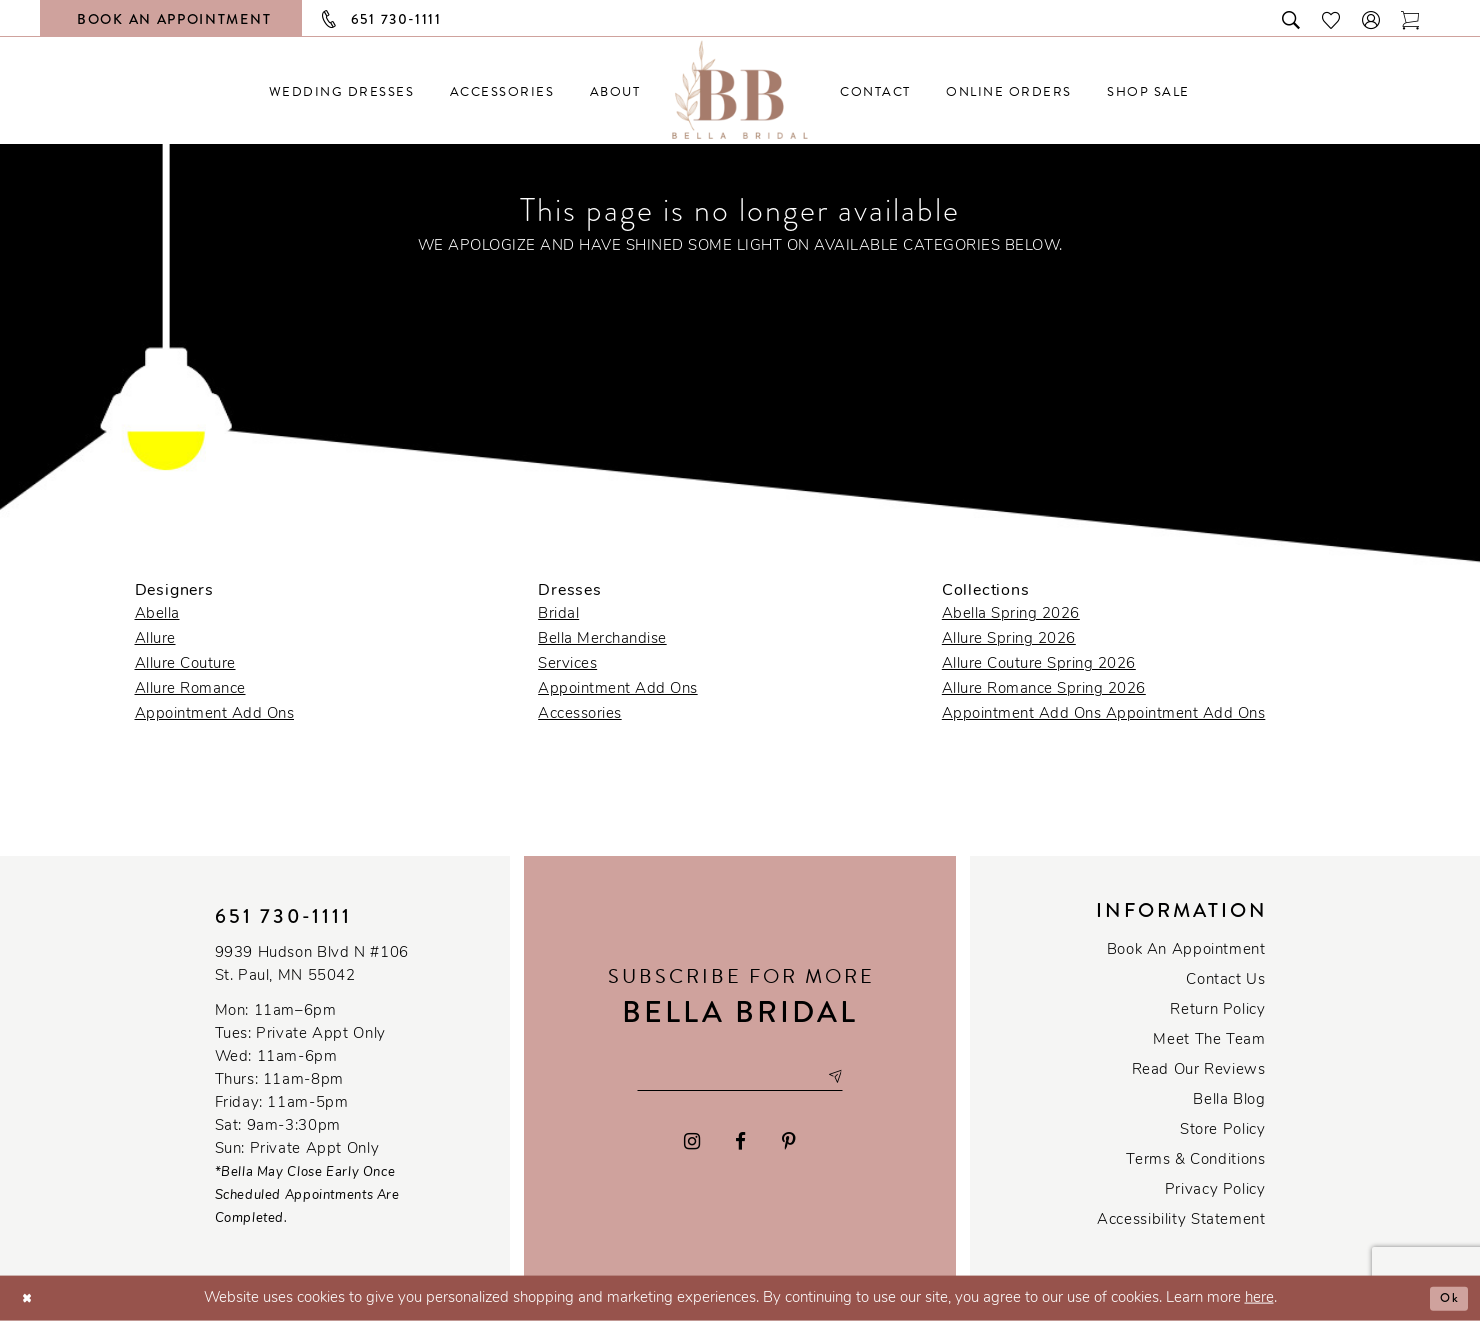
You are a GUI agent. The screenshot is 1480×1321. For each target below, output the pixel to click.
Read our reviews (1199, 1070)
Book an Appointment (1186, 950)
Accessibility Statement (1181, 1220)
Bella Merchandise (602, 639)
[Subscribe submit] (855, 1076)
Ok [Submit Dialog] (1446, 1298)
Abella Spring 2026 (1011, 614)
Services (567, 664)
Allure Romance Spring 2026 (1044, 689)
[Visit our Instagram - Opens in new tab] (692, 1145)
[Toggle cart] (1411, 18)
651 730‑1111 (284, 916)
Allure (155, 639)
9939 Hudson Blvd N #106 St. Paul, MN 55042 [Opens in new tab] (312, 965)
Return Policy (1217, 1010)
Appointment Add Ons (215, 714)
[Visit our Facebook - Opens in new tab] (741, 1145)
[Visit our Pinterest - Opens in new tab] (789, 1145)
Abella (157, 614)
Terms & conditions (1195, 1160)
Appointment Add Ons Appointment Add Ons (1104, 714)
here (1259, 1298)
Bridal (558, 614)
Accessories (580, 714)
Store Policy (1222, 1130)
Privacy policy (1215, 1190)
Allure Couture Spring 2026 (1039, 664)
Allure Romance (190, 689)
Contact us (1225, 980)
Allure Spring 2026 (1009, 639)
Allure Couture (185, 664)
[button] (1372, 18)
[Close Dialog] (30, 1298)
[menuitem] (341, 91)
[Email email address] (740, 1076)
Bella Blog (1229, 1100)
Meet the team (1209, 1040)
